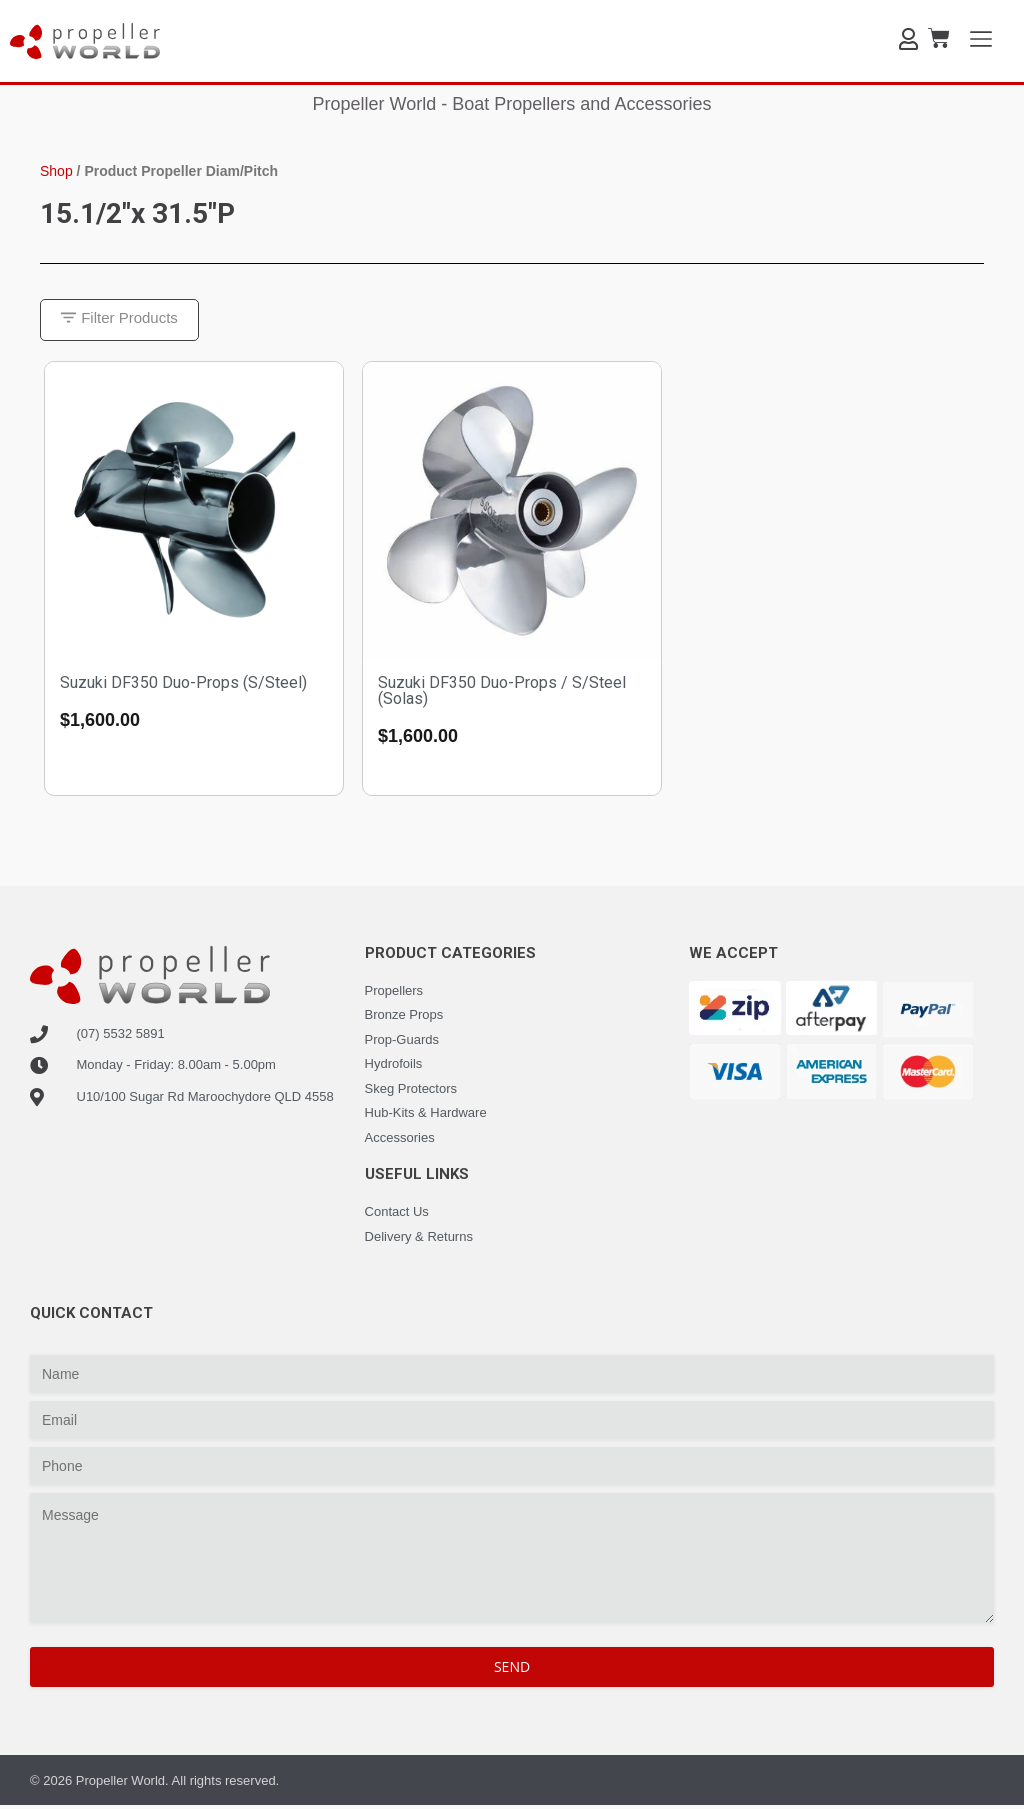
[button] (123, 321)
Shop (56, 171)
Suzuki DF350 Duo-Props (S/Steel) (183, 684)
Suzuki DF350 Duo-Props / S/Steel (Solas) (502, 692)
